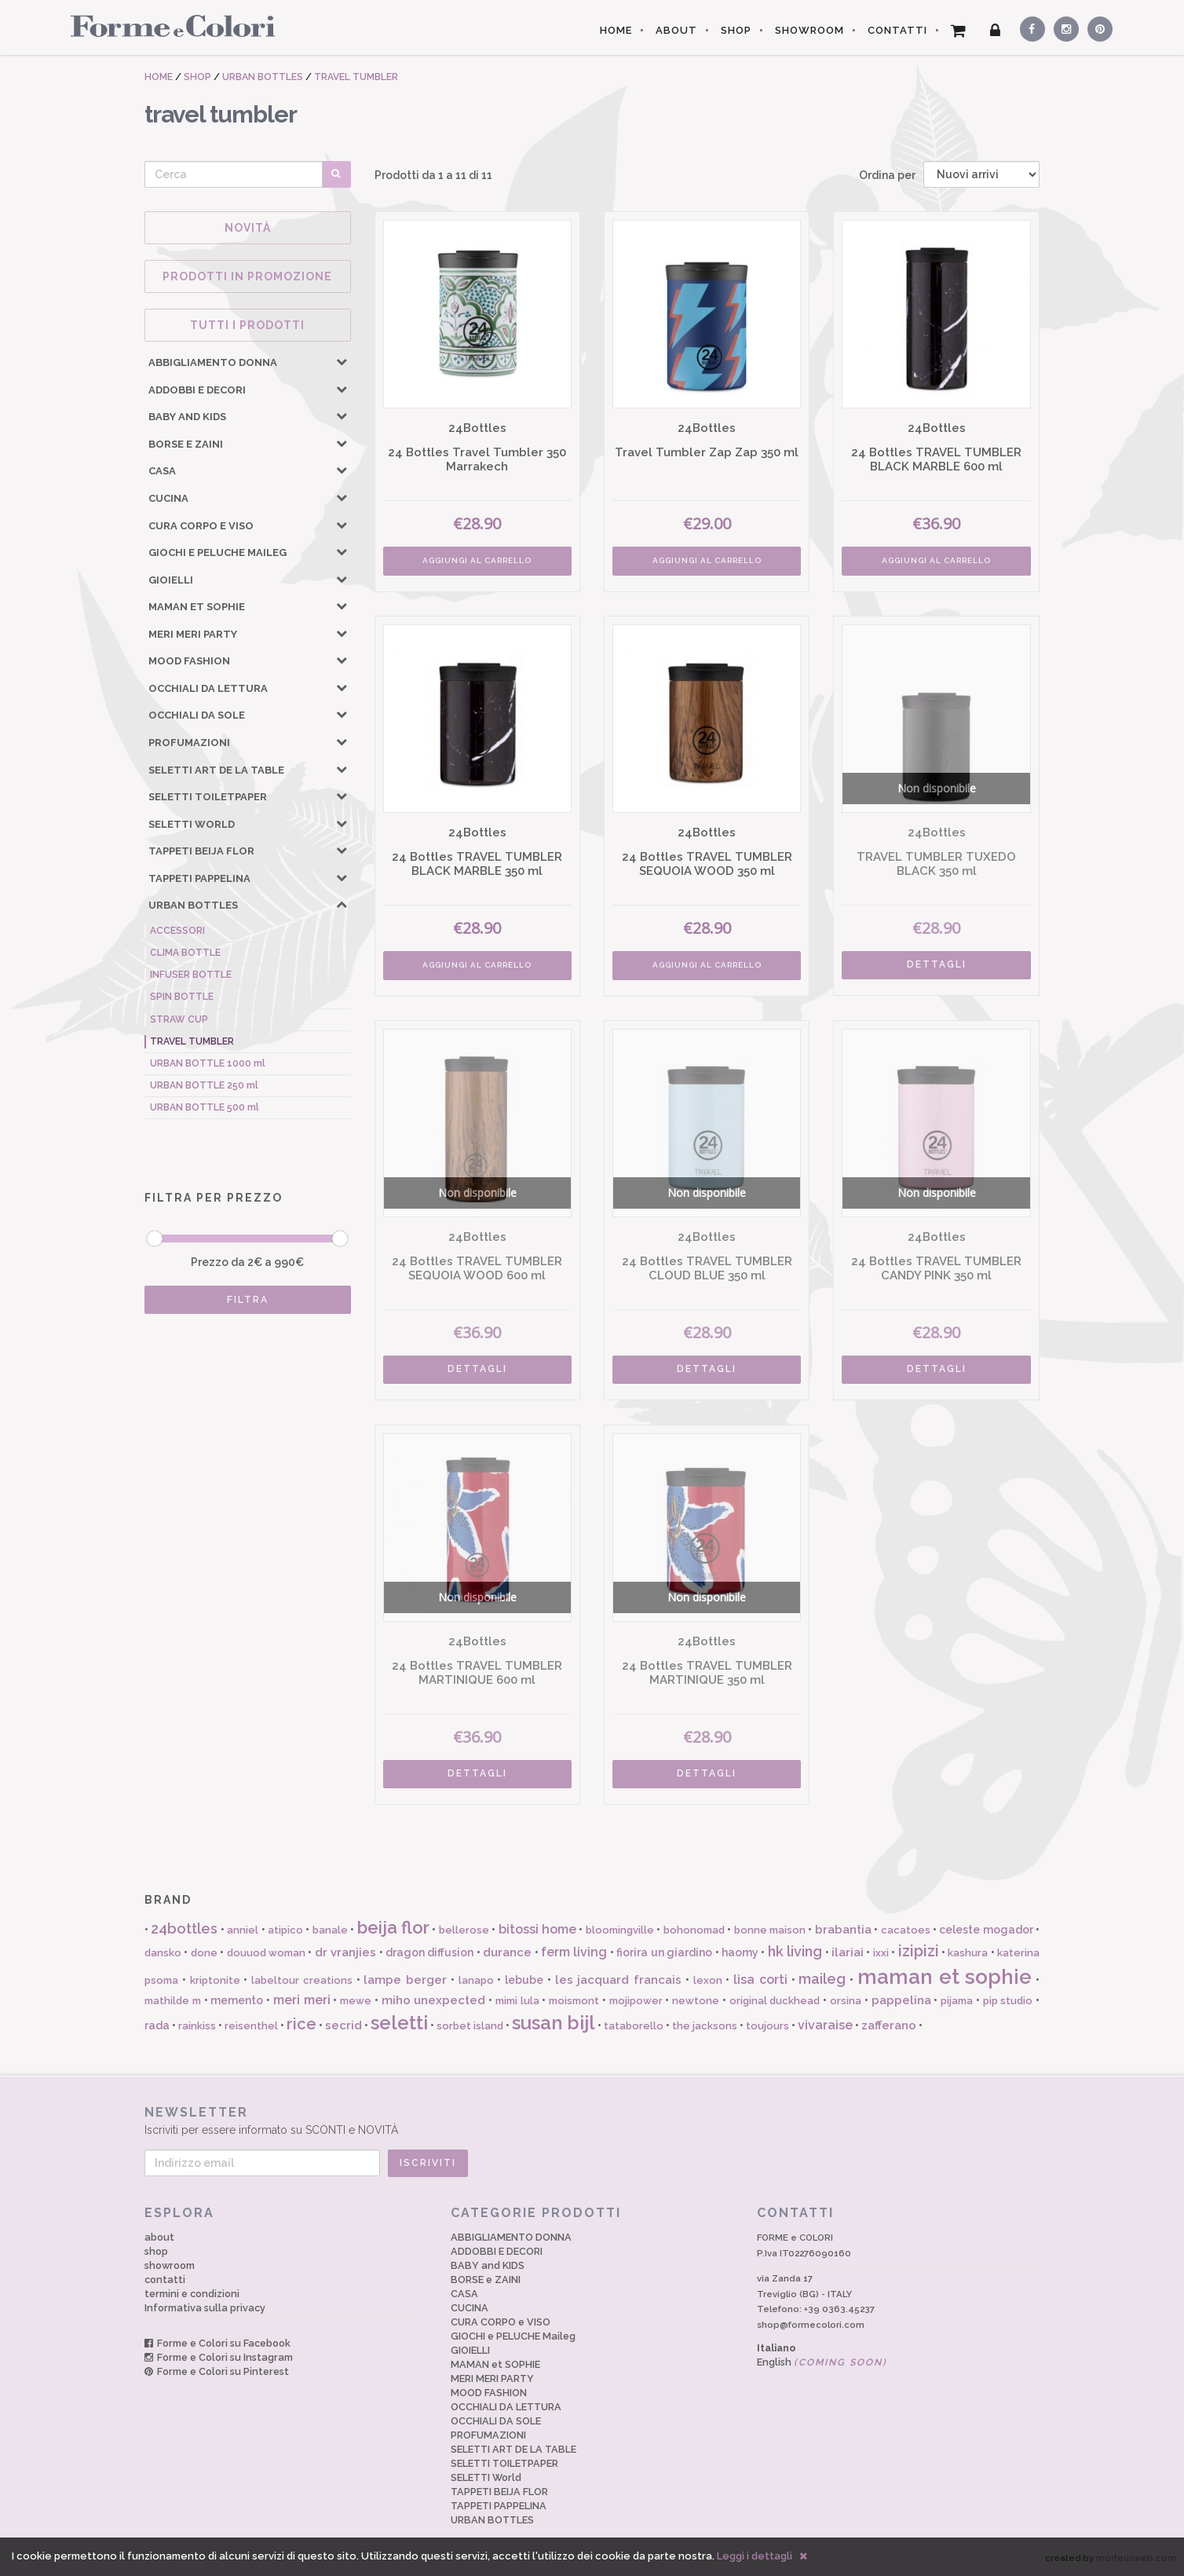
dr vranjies (345, 1952)
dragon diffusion (429, 1952)
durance (507, 1952)
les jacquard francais (618, 1980)
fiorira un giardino (664, 1952)
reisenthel (251, 2026)
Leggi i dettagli (754, 2556)
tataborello (633, 2026)
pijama (957, 2001)
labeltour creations (302, 1980)
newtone (695, 2001)
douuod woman (266, 1953)
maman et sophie (944, 1977)
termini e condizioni (191, 2294)
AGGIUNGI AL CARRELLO (477, 560)
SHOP (736, 30)
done (204, 1953)
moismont (574, 2001)
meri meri (302, 1999)
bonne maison (770, 1930)
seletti (399, 2022)
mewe (355, 2001)
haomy (740, 1952)
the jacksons (704, 2026)
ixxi (881, 1953)
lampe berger (405, 1980)
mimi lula (517, 2001)
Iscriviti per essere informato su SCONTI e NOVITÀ (592, 2120)
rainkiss (197, 2026)
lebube (524, 1980)
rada (157, 2025)
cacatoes (905, 1930)
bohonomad (694, 1930)
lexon (707, 1980)
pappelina (901, 2000)
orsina (845, 2001)
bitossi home (537, 1929)
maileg (822, 1978)
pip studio (1008, 2001)
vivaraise (825, 2025)
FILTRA (248, 1299)
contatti (164, 2279)
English (822, 2362)
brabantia (843, 1930)
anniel (242, 1930)
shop (156, 2251)
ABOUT (676, 30)
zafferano (888, 2025)
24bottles (184, 1928)
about (159, 2237)
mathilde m (172, 2001)
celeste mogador (985, 1929)
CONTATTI (897, 30)
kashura (968, 1953)
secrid (343, 2025)
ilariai (847, 1952)
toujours (767, 2026)
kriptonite (215, 1980)
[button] (341, 361)
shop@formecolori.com (810, 2324)
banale (330, 1930)
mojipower (636, 2001)
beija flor (393, 1927)
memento (236, 2000)
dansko (162, 1953)
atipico (285, 1930)
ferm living (574, 1952)
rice (301, 2023)
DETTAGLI (937, 964)
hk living (795, 1951)
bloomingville (620, 1930)
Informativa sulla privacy (204, 2308)
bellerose (464, 1930)
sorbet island (470, 2026)
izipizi (918, 1950)
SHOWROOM (809, 30)
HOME (616, 30)
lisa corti (760, 1979)
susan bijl (553, 2022)
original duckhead (774, 2001)
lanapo (476, 1980)
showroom (169, 2265)
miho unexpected (434, 2000)
